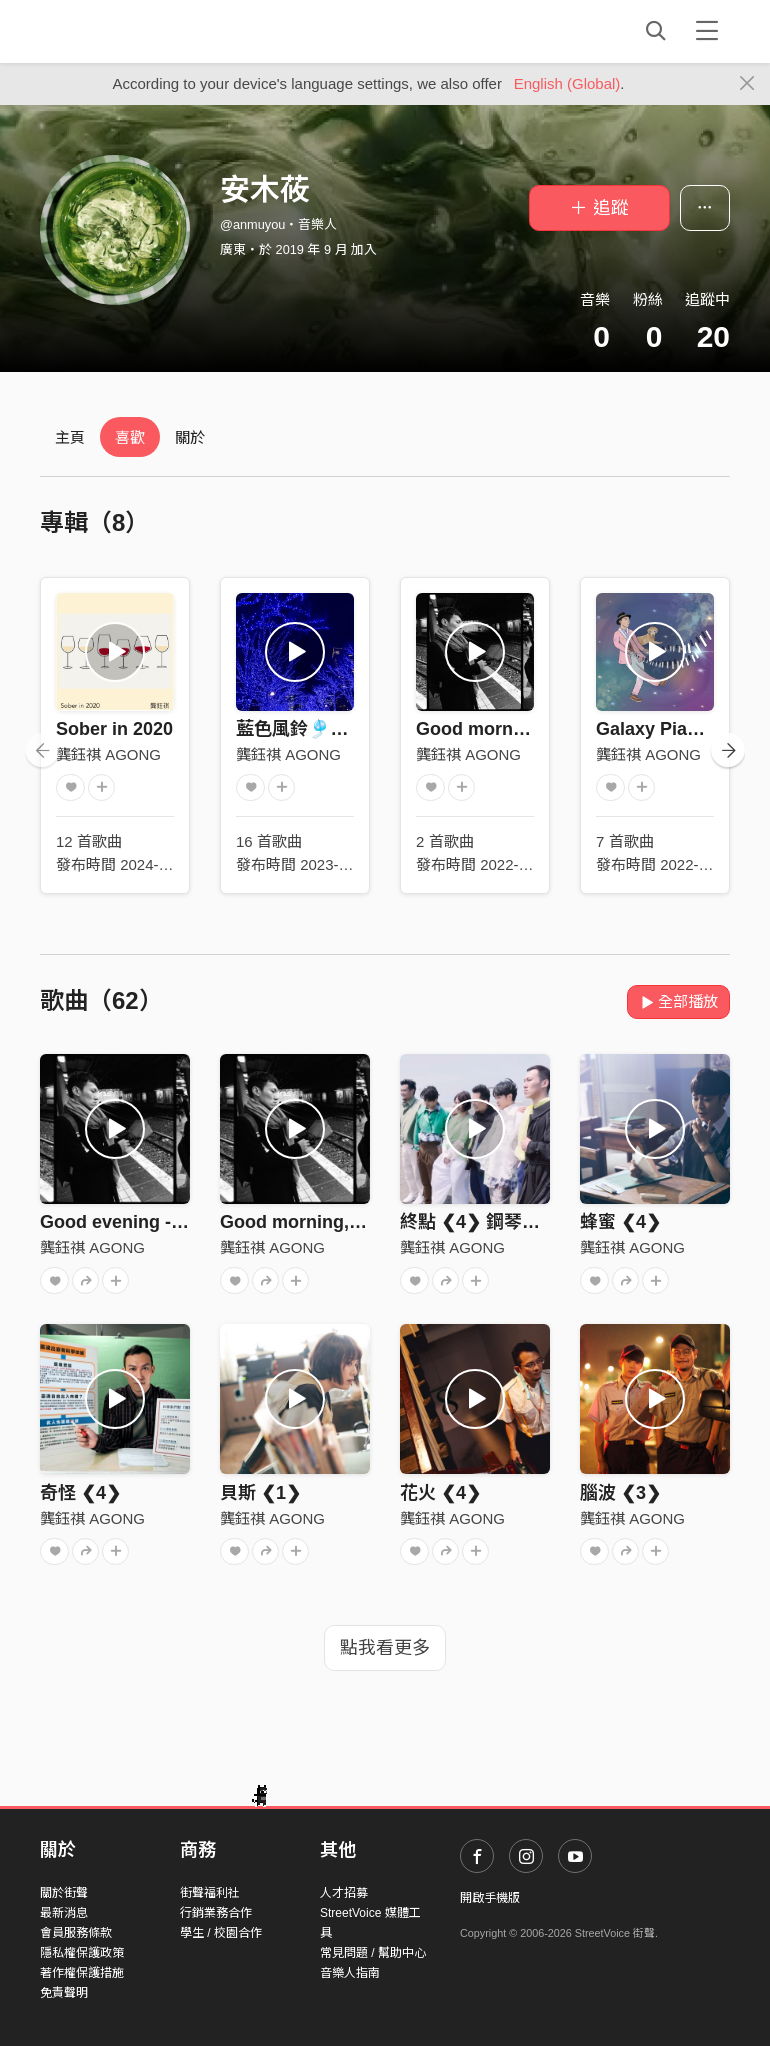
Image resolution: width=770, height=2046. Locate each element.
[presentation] (42, 750)
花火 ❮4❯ (440, 1493)
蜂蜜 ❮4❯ (620, 1222)
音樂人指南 (350, 1973)
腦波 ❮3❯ (620, 1493)
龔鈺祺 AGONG (108, 754)
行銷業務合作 (216, 1913)
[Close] (747, 84)
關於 (190, 437)
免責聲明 (64, 1993)
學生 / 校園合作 (221, 1933)
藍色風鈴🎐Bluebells (323, 729)
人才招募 (344, 1893)
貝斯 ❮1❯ (260, 1493)
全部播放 (678, 1001)
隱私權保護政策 (82, 1953)
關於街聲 (64, 1893)
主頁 (70, 437)
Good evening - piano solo (153, 1222)
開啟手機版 (490, 1898)
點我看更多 (385, 1648)
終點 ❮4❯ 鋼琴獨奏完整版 (506, 1222)
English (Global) (567, 83)
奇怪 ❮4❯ (80, 1493)
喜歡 (130, 437)
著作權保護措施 (82, 1973)
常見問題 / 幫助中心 (373, 1953)
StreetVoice (122, 31)
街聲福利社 (210, 1893)
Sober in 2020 (114, 729)
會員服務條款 (76, 1933)
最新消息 (64, 1913)
